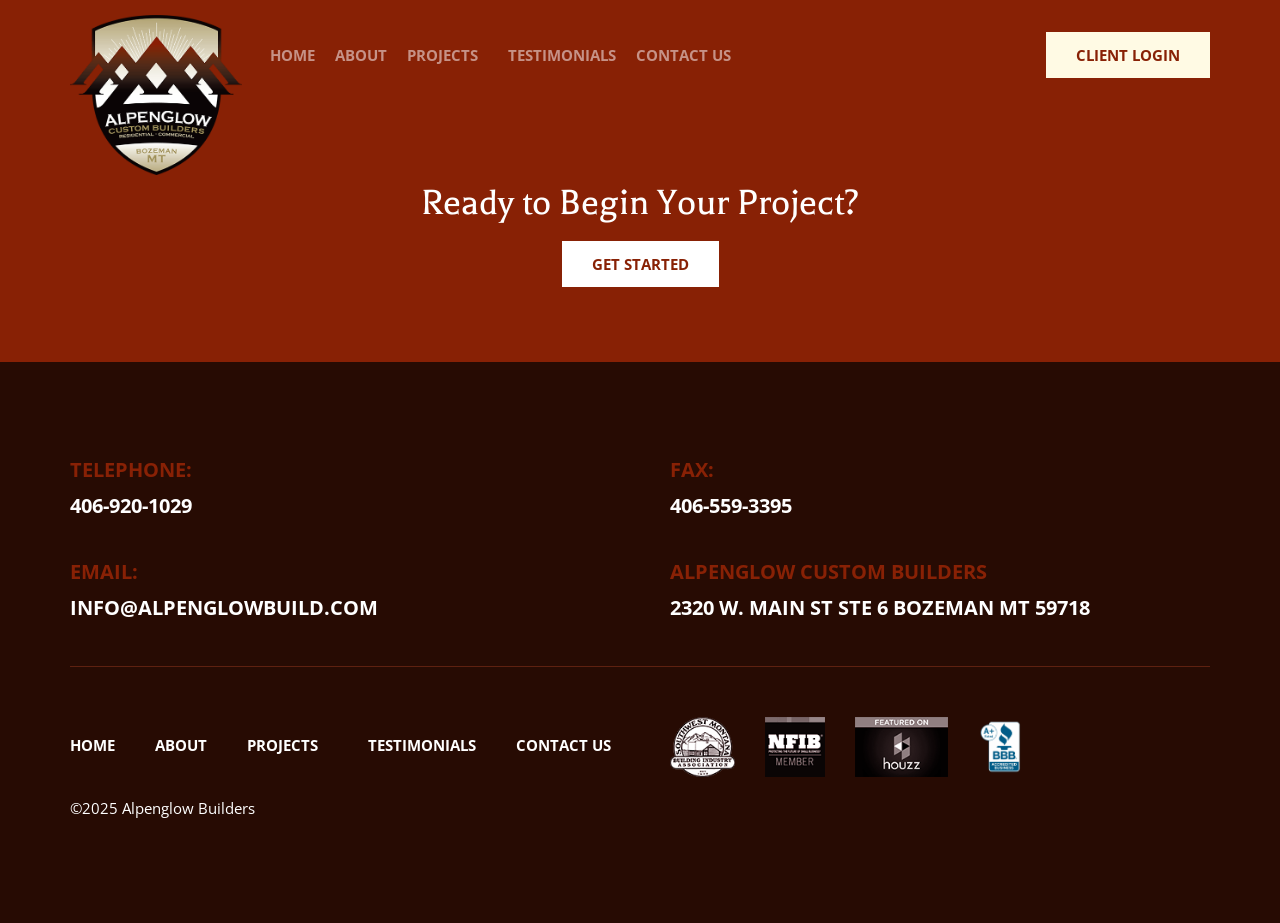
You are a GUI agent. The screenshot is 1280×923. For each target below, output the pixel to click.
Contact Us (683, 55)
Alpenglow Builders (188, 808)
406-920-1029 (131, 505)
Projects (447, 55)
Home (292, 55)
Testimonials (562, 55)
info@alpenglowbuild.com (224, 607)
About (361, 55)
